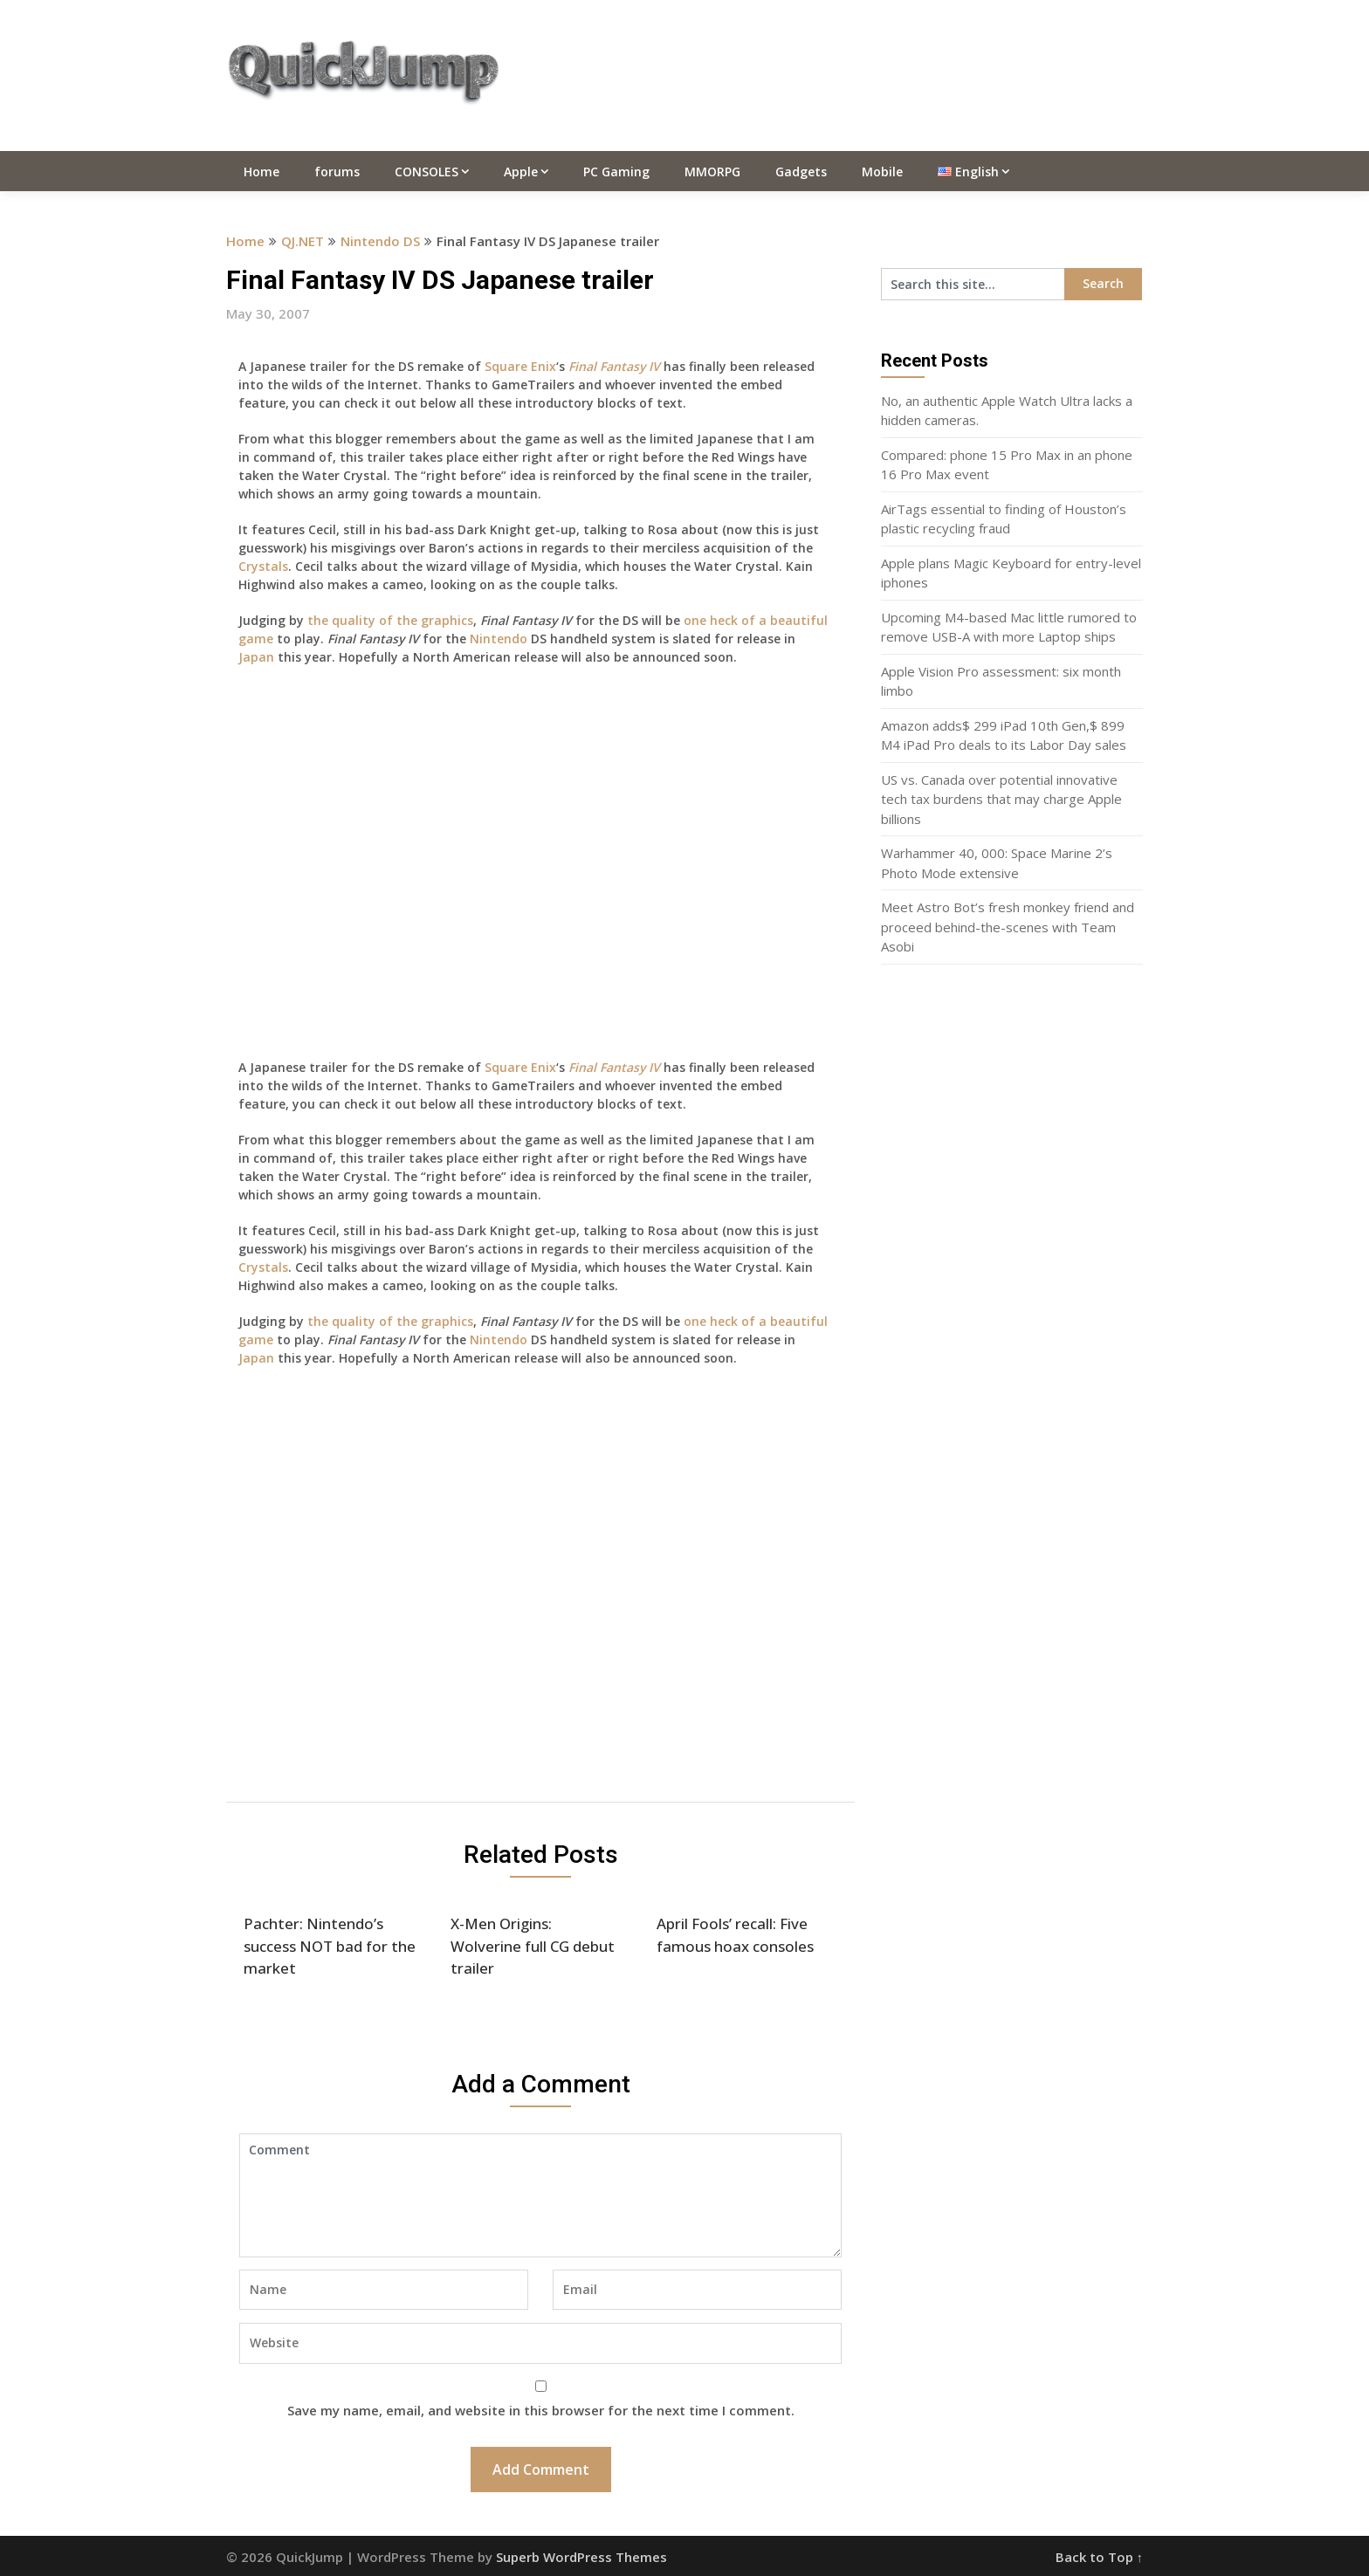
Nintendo (498, 638)
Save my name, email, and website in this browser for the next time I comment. (541, 2410)
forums (337, 171)
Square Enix (520, 366)
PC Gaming (616, 171)
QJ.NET (302, 241)
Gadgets (801, 171)
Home (261, 171)
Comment (540, 2195)
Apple (521, 171)
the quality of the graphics (390, 620)
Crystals (263, 566)
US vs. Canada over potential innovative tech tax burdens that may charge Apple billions (1001, 799)
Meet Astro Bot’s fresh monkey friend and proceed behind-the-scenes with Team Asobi (1007, 926)
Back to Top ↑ (1100, 2557)
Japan (256, 657)
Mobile (882, 171)
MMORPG (712, 171)
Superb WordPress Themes (581, 2557)
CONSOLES (426, 171)
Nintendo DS (380, 241)
